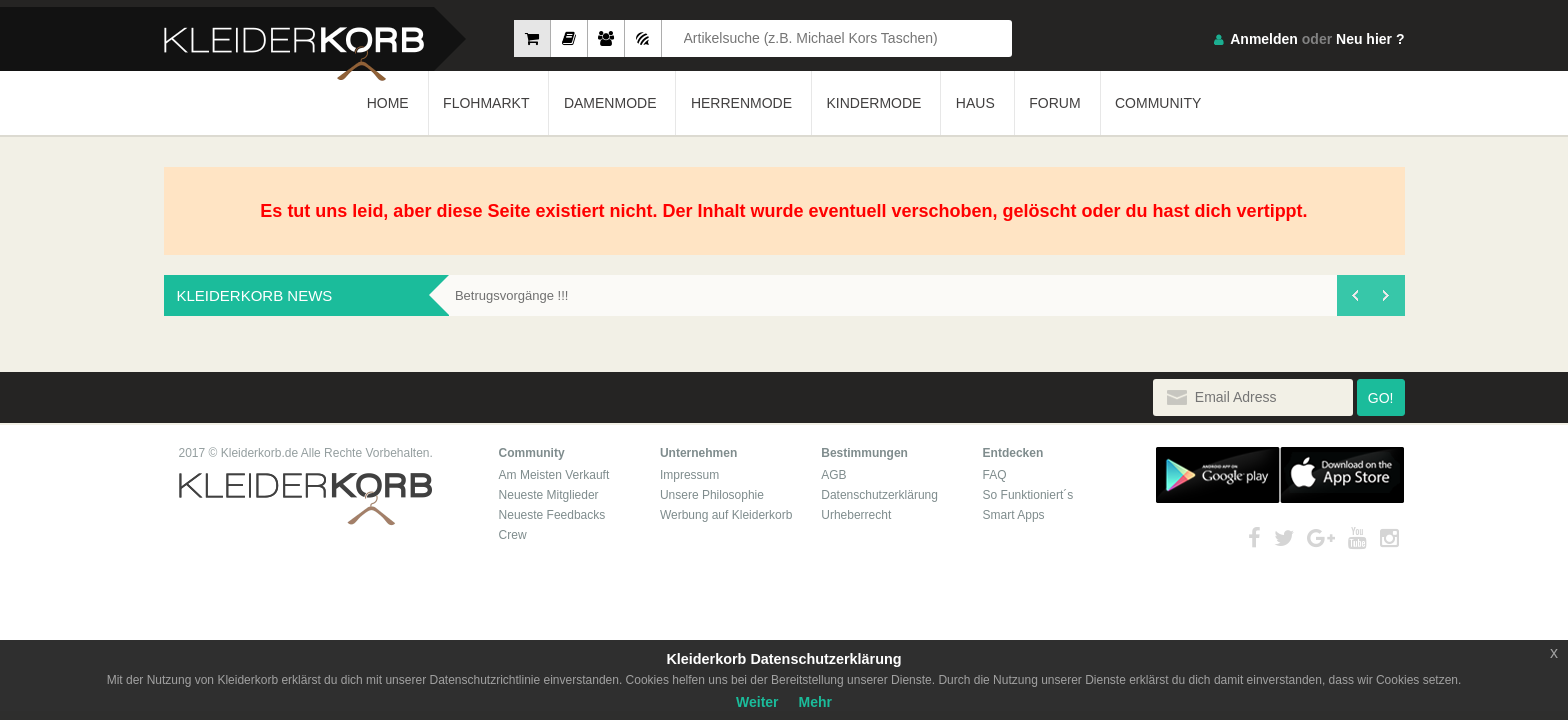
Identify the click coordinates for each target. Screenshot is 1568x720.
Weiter (757, 702)
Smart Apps (1014, 515)
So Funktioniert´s (1028, 495)
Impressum (689, 475)
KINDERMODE (874, 103)
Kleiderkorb (305, 499)
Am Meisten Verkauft (554, 475)
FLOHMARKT (486, 103)
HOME (388, 103)
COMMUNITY (1158, 103)
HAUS (975, 103)
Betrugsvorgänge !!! (511, 295)
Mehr (815, 702)
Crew (513, 535)
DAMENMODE (610, 103)
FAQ (995, 475)
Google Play (1218, 475)
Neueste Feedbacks (552, 515)
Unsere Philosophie (712, 495)
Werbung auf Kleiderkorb (726, 515)
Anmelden (1264, 39)
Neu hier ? (1370, 39)
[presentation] (1354, 295)
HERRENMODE (741, 103)
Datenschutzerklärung (879, 495)
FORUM (1054, 103)
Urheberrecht (856, 515)
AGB (833, 475)
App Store (1342, 475)
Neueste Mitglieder (549, 495)
